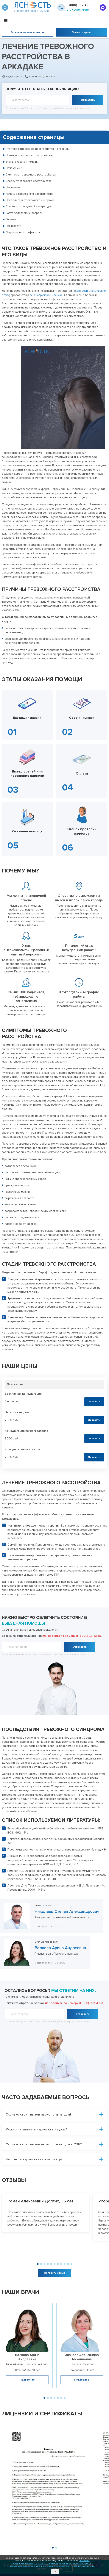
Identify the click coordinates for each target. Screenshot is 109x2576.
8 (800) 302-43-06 (80, 5)
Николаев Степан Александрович (67, 1911)
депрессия (82, 291)
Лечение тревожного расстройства (29, 194)
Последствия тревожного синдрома (30, 200)
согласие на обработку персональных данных (70, 2566)
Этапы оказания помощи (22, 162)
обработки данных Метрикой (75, 2563)
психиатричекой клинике (46, 295)
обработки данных (48, 2563)
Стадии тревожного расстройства (29, 181)
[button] (38, 2264)
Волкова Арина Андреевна (60, 1947)
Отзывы (11, 219)
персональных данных (79, 108)
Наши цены (13, 187)
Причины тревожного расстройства (29, 155)
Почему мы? (14, 168)
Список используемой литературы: (29, 206)
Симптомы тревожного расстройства (31, 174)
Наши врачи (13, 226)
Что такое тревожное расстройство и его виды (37, 149)
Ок (55, 2571)
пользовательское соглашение (27, 2566)
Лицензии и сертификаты (23, 232)
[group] (45, 2483)
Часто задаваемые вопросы (24, 213)
